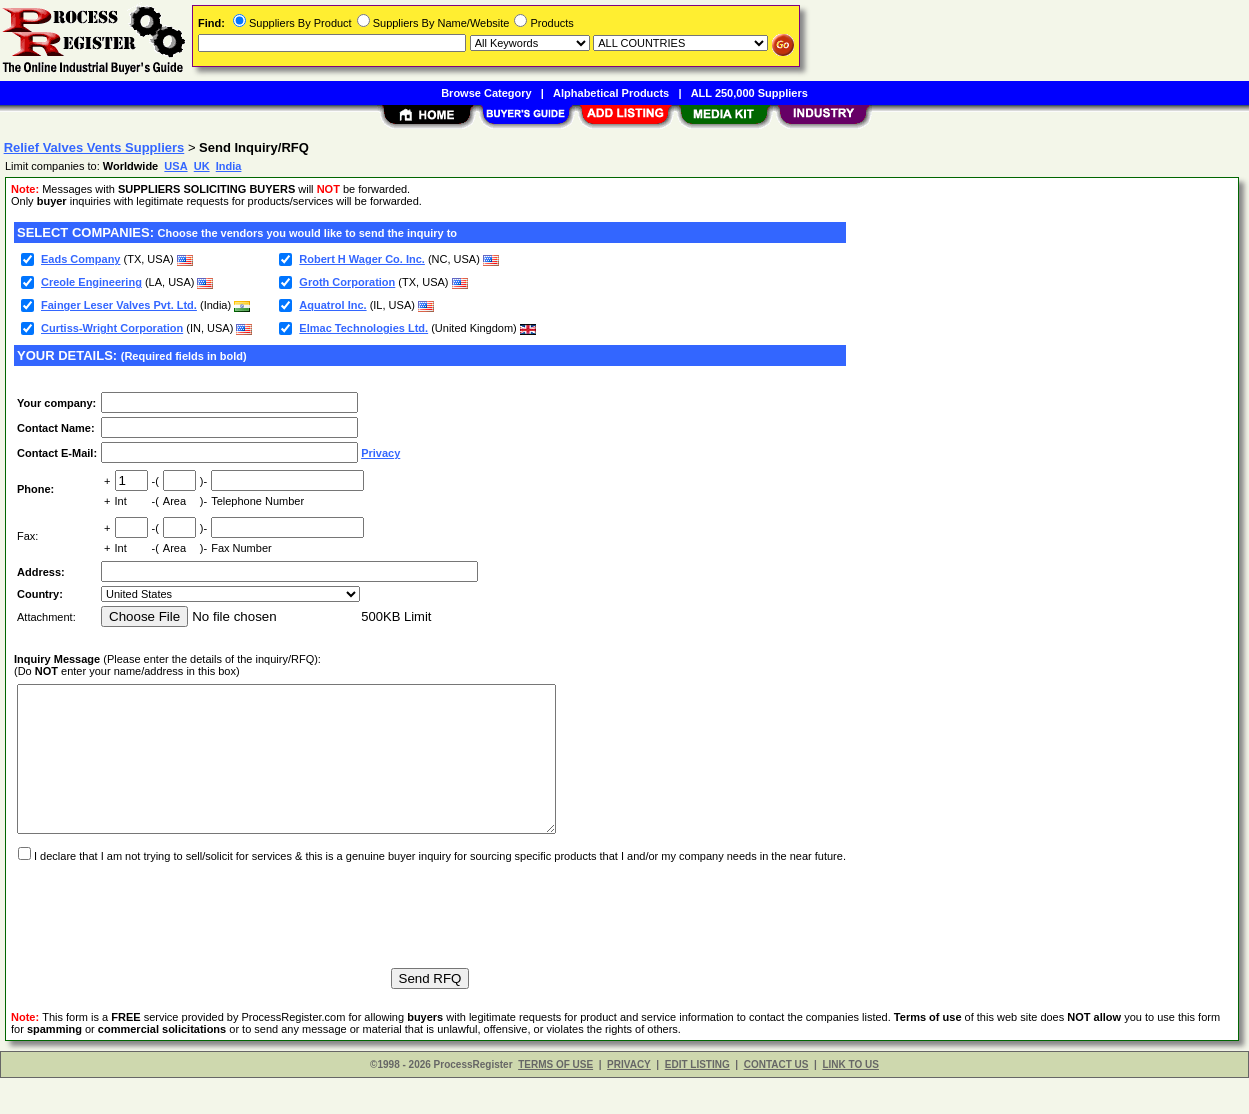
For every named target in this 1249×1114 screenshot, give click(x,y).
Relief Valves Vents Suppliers (94, 147)
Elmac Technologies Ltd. (363, 328)
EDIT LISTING (697, 1100)
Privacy (380, 453)
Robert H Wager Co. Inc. (362, 259)
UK (202, 166)
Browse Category (486, 93)
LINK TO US (850, 1100)
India (229, 166)
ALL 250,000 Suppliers (749, 93)
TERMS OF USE (555, 1100)
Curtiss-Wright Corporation (112, 328)
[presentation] (166, 942)
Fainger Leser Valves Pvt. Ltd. (119, 305)
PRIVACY (629, 1100)
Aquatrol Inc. (332, 305)
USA (175, 166)
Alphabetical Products (611, 93)
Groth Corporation (347, 282)
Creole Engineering (91, 282)
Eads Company (80, 259)
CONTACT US (776, 1100)
